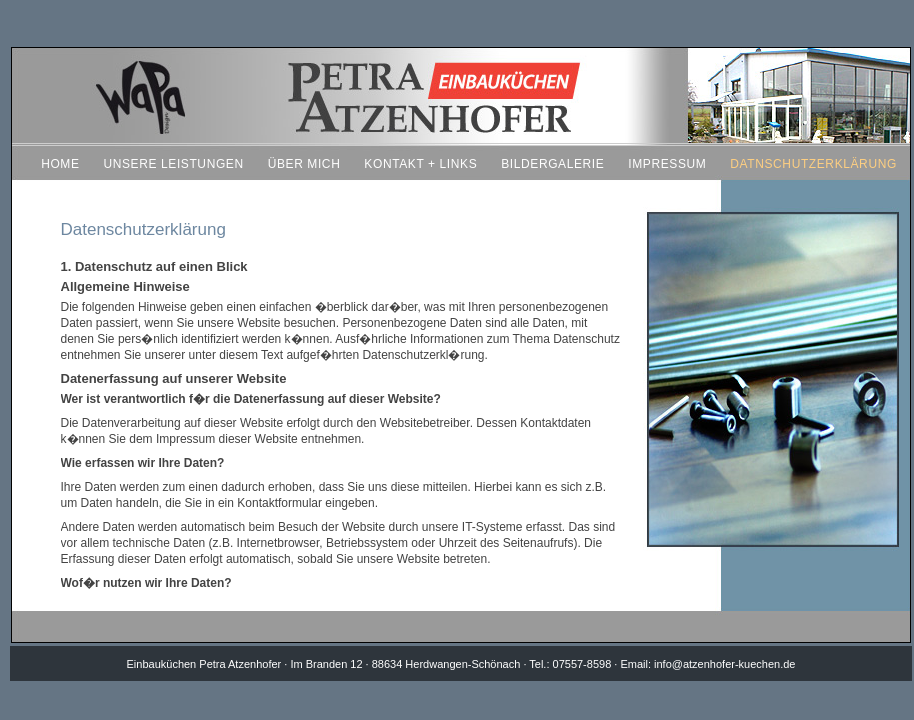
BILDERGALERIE (552, 164)
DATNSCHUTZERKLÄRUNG (813, 164)
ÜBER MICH (304, 164)
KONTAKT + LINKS (420, 164)
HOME (60, 164)
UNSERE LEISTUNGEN (173, 164)
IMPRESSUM (667, 164)
